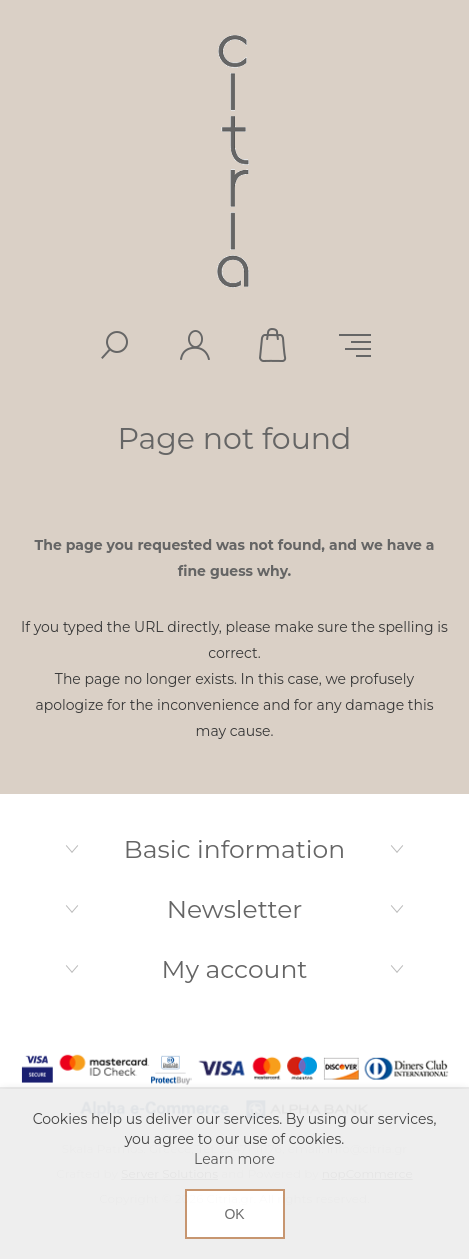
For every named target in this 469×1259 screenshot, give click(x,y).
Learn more (234, 1159)
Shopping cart (275, 345)
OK (234, 1214)
